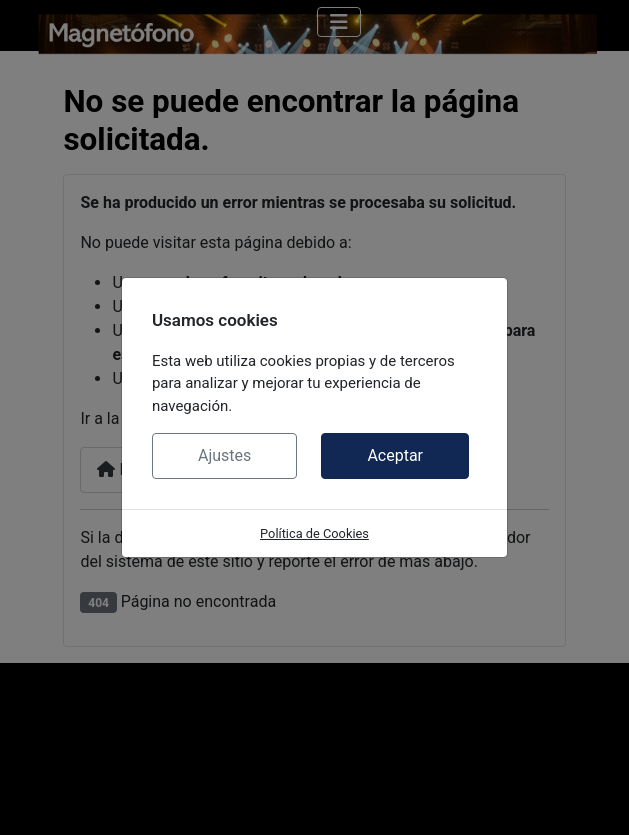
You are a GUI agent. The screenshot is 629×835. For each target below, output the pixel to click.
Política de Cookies (314, 533)
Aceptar (395, 455)
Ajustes (224, 455)
